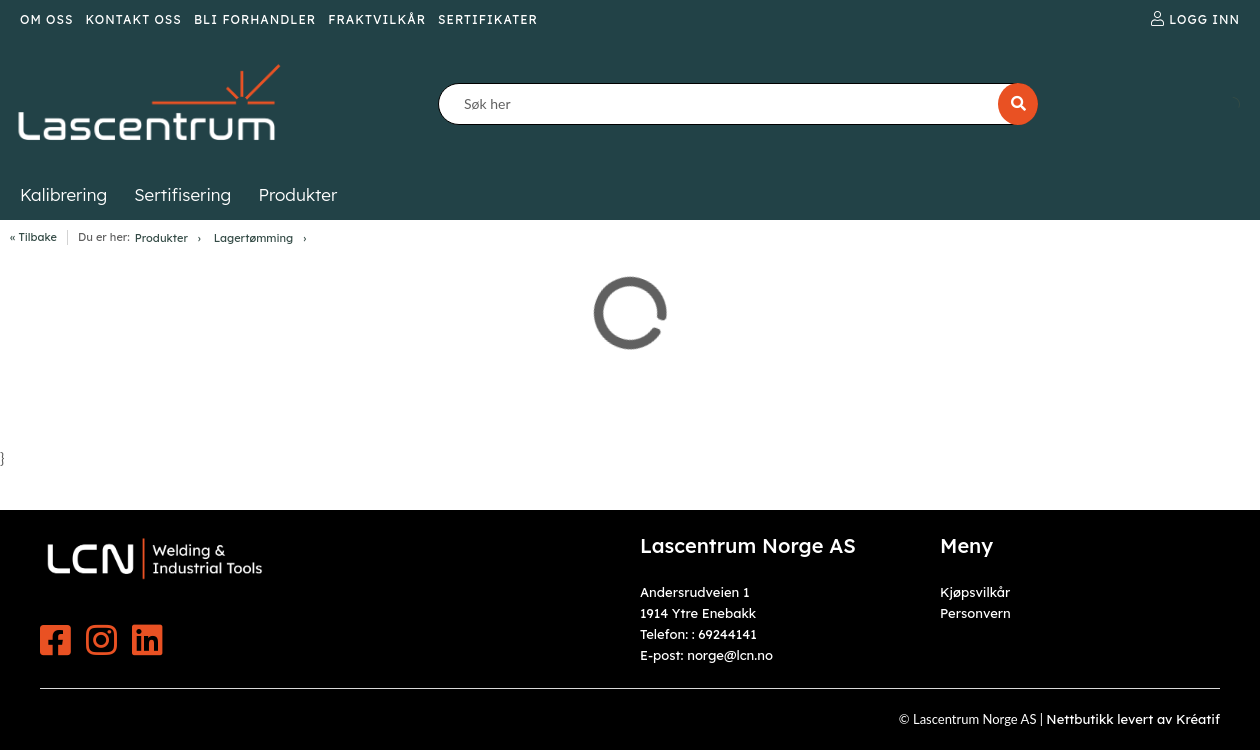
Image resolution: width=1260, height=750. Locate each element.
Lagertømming (254, 238)
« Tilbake (33, 237)
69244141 (727, 634)
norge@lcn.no (730, 655)
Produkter (161, 238)
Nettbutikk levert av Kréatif (1133, 719)
